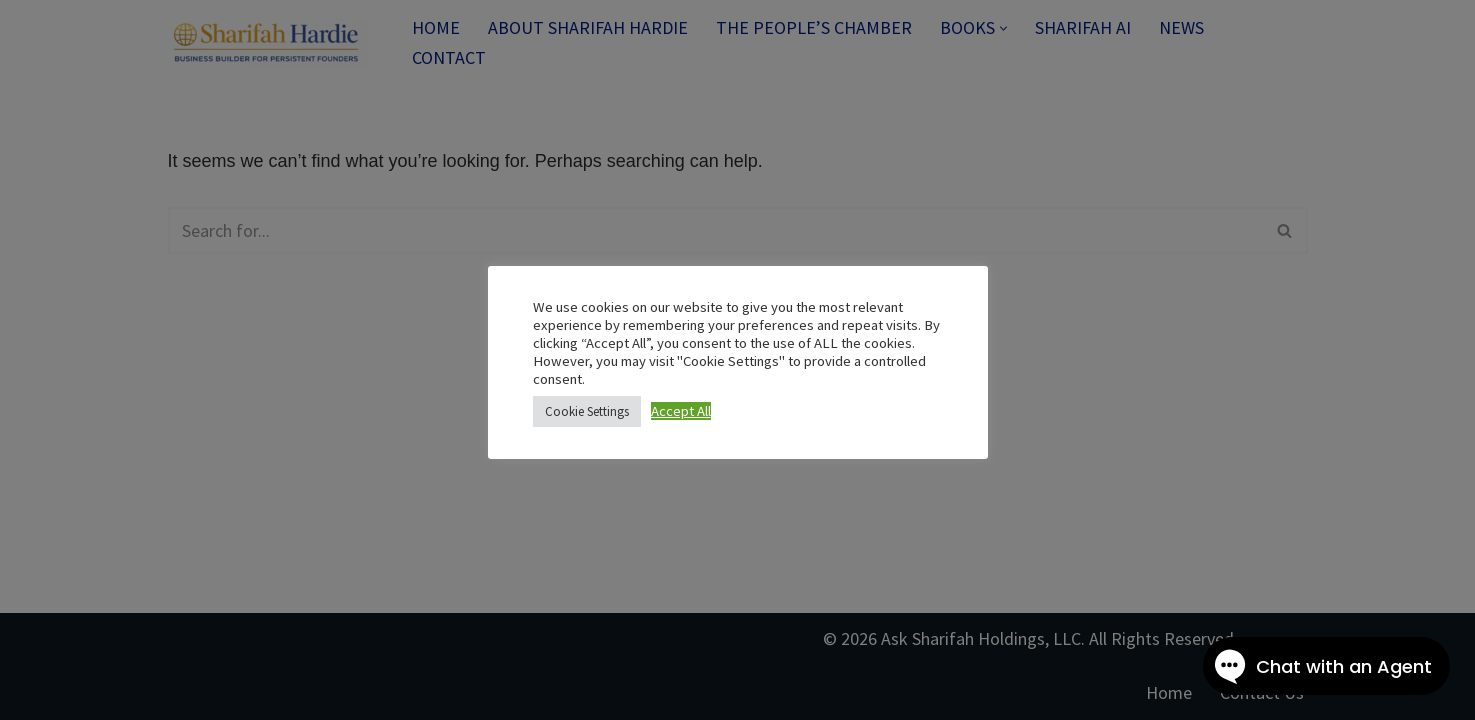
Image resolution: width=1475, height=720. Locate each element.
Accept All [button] (681, 411)
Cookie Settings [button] (587, 411)
